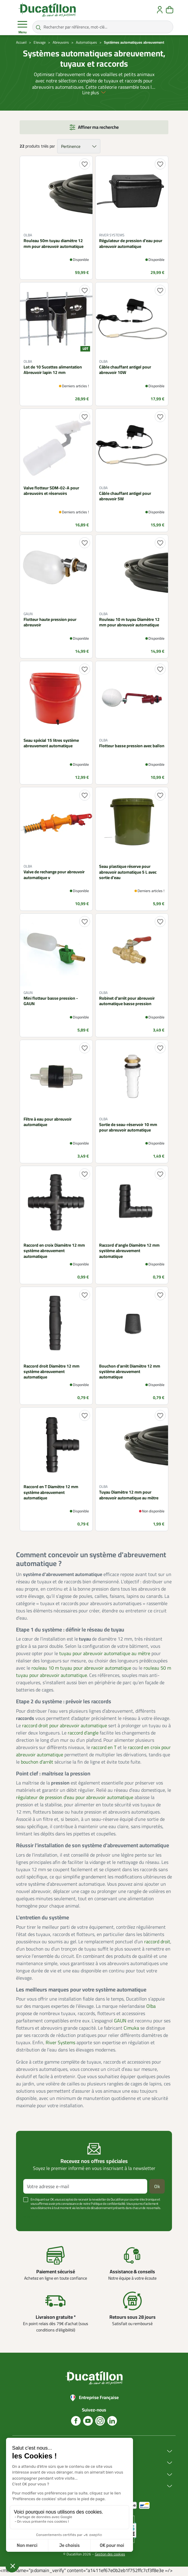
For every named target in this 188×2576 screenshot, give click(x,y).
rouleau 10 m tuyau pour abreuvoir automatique (81, 1669)
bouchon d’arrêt (37, 1763)
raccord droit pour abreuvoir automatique (64, 1726)
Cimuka (131, 2029)
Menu (22, 27)
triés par (48, 148)
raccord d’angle (83, 1733)
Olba (151, 2007)
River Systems (60, 2043)
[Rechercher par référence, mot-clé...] (102, 27)
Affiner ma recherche (98, 128)
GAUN (120, 2022)
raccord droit (157, 1942)
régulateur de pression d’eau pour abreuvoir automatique (74, 1798)
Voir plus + (32, 2218)
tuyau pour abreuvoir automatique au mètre (104, 1654)
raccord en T (103, 1748)
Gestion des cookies (110, 2555)
